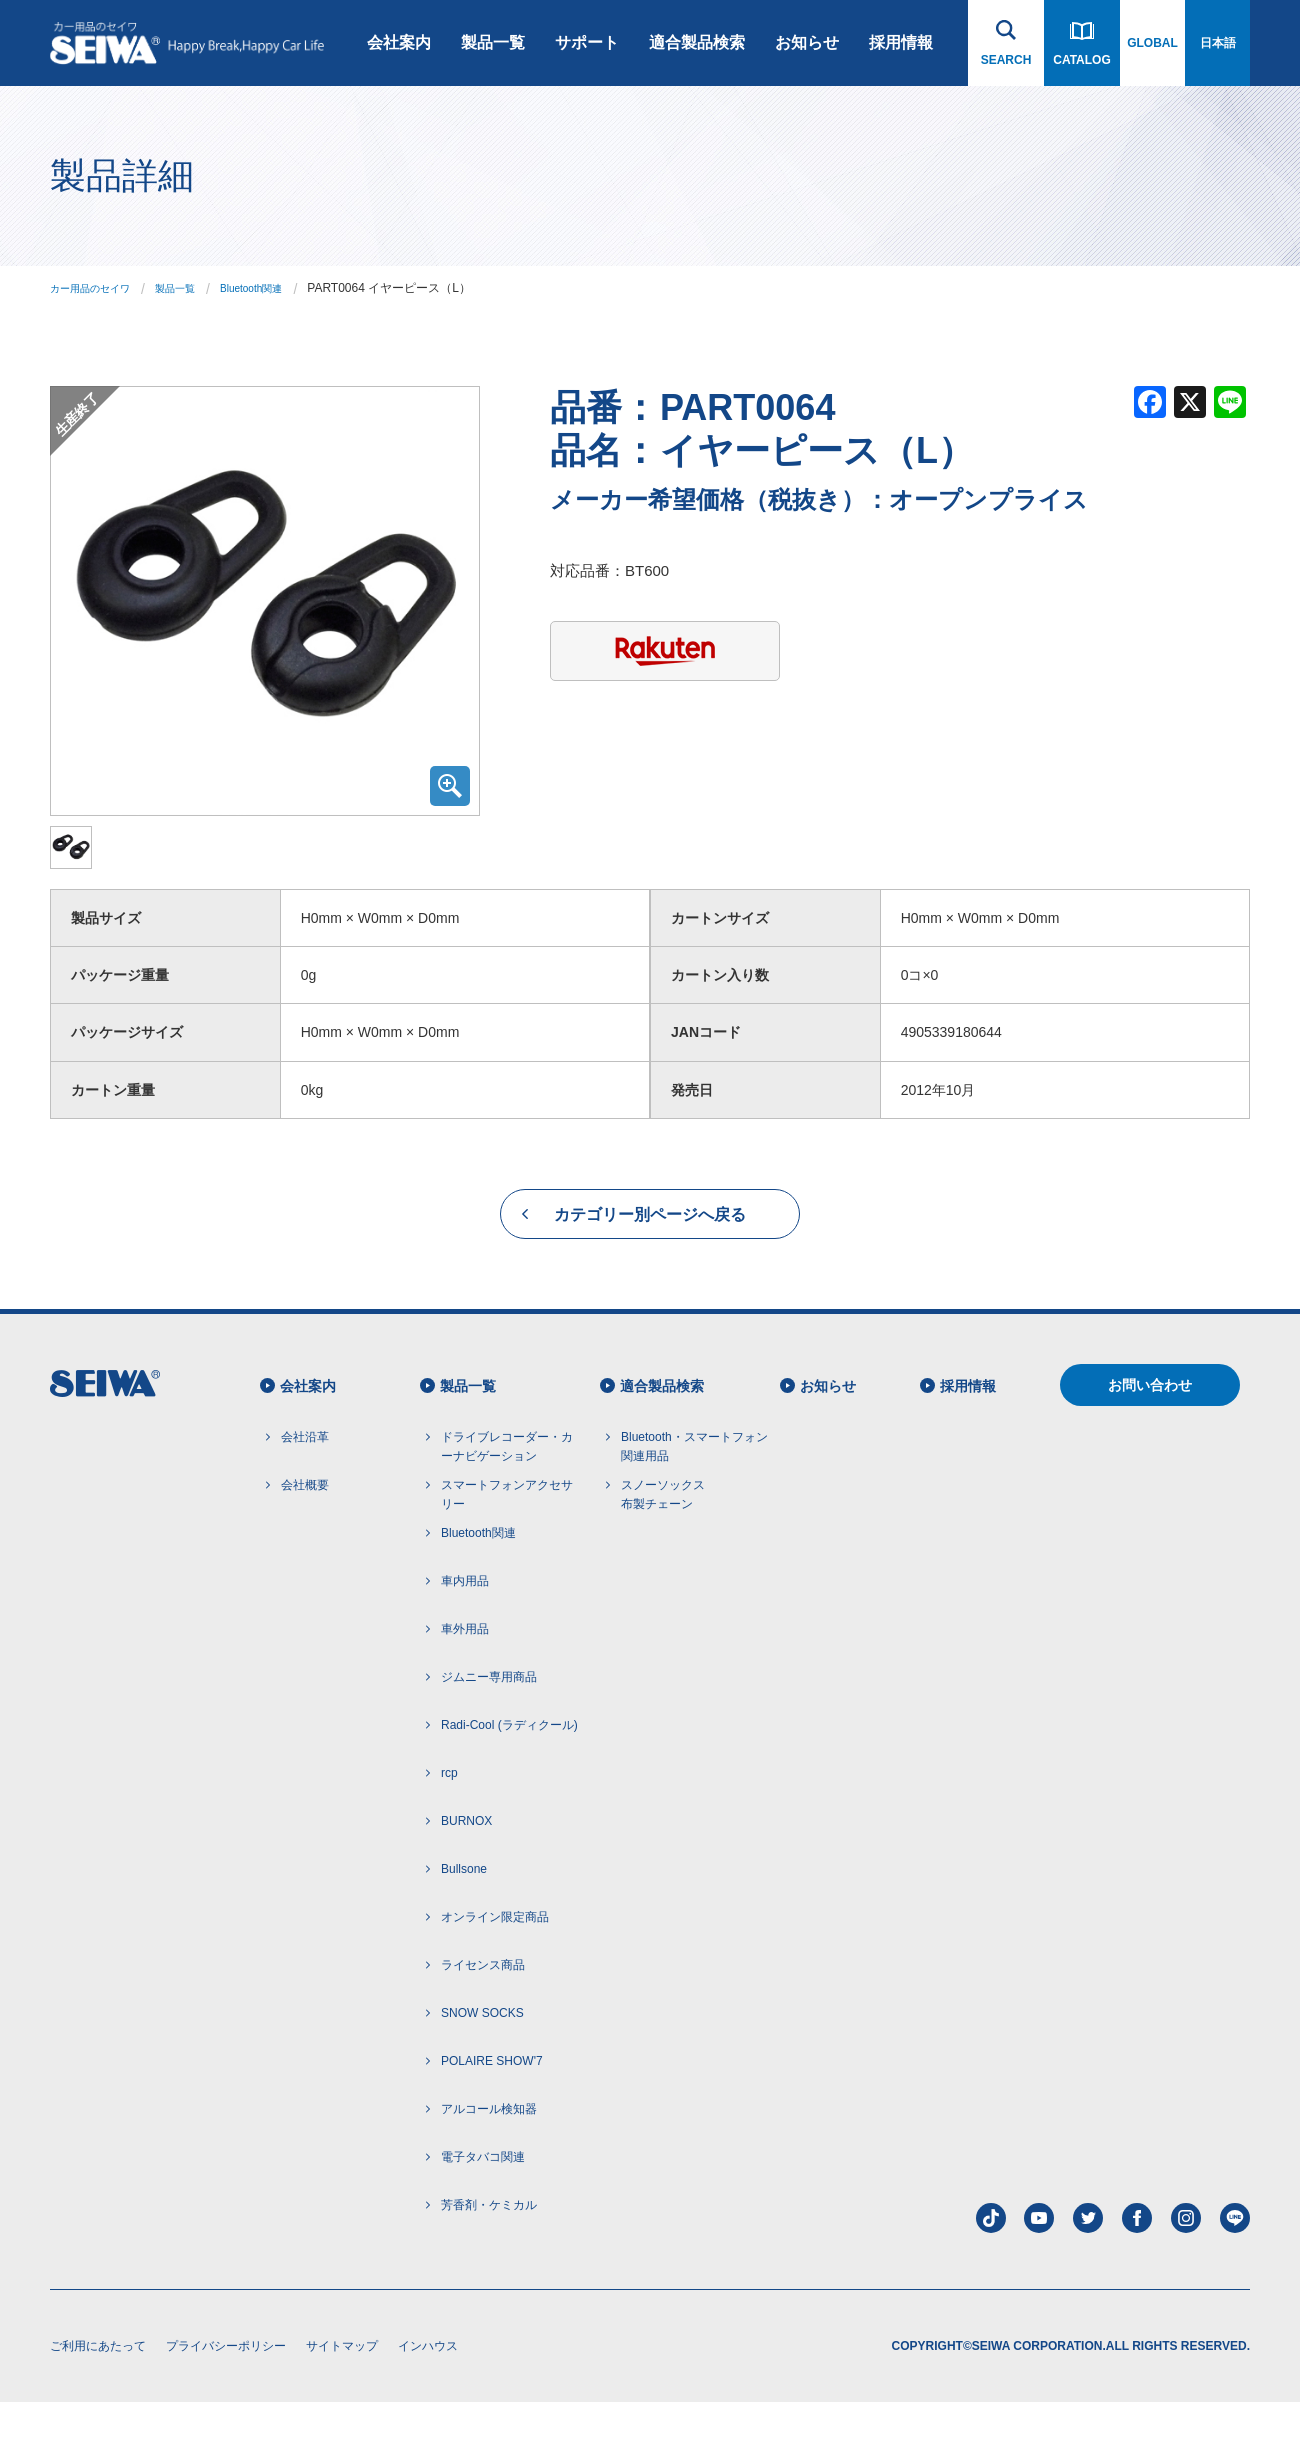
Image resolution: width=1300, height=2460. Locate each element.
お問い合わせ (1150, 1443)
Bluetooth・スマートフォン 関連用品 (694, 1503)
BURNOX (466, 1879)
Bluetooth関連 (281, 288)
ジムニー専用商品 (489, 1735)
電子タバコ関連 (483, 2215)
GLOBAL (1152, 43)
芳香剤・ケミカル (489, 2263)
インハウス (428, 2404)
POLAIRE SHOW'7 (492, 2119)
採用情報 (901, 42)
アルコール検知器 (489, 2167)
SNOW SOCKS (482, 2071)
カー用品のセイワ (98, 288)
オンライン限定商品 (495, 1975)
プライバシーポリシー (226, 2404)
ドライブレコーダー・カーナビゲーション (507, 1503)
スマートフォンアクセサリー (507, 1552)
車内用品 (465, 1639)
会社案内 (399, 42)
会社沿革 (305, 1494)
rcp (449, 1831)
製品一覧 (493, 42)
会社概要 (305, 1542)
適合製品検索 (697, 42)
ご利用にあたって (98, 2404)
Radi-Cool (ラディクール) (509, 1783)
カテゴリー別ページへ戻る (650, 1272)
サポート (587, 42)
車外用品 (465, 1687)
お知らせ (807, 42)
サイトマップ (342, 2404)
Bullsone (464, 1927)
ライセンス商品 (483, 2023)
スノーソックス (663, 1554)
